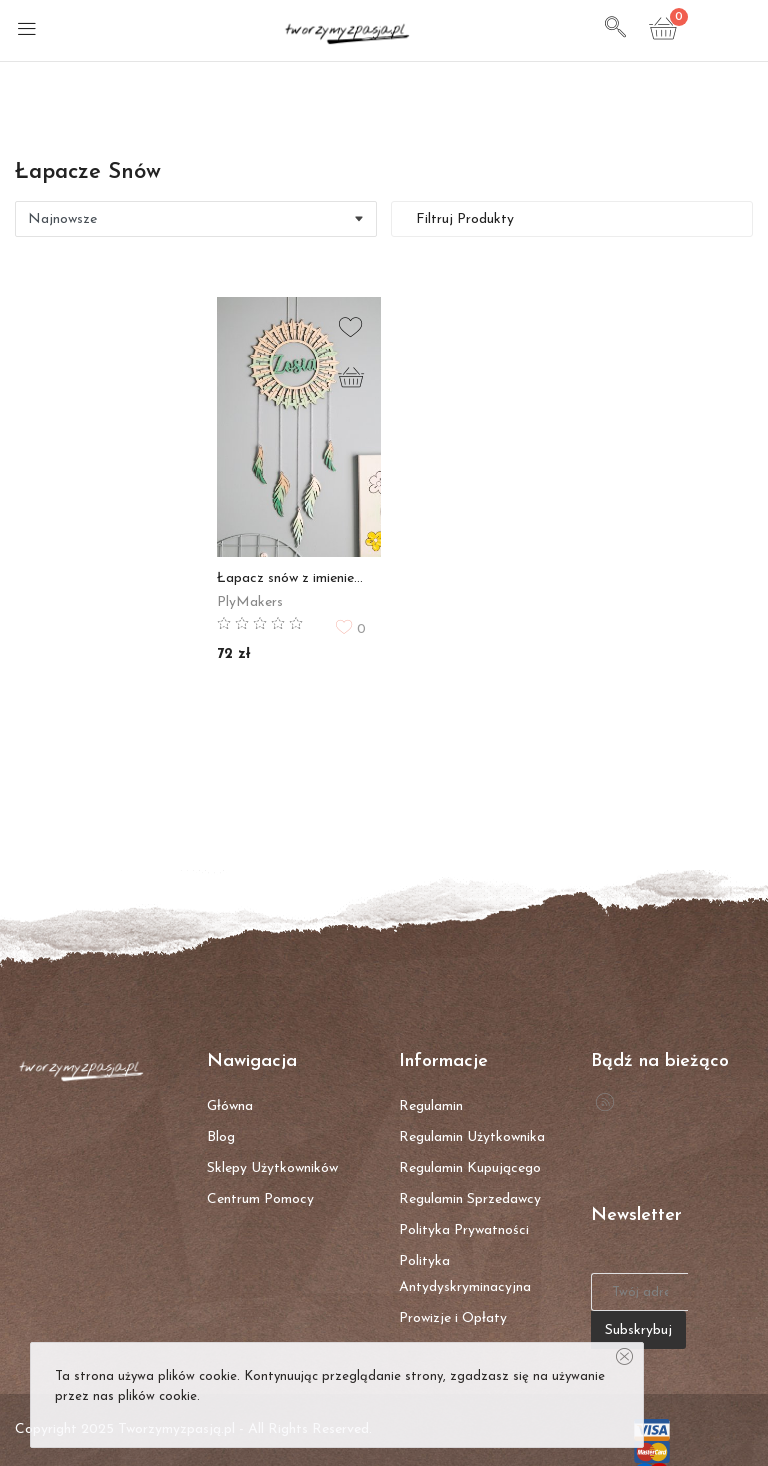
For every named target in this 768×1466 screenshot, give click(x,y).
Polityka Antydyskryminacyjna (465, 1274)
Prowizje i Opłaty (453, 1318)
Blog (221, 1137)
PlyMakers (250, 602)
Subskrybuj (638, 1330)
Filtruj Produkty (463, 219)
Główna (230, 1106)
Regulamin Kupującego (470, 1168)
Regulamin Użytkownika (472, 1137)
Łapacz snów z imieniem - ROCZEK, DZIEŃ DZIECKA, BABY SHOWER (291, 578)
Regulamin (431, 1106)
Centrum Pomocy (260, 1199)
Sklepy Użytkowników (272, 1168)
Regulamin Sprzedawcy (470, 1199)
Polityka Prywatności (464, 1230)
